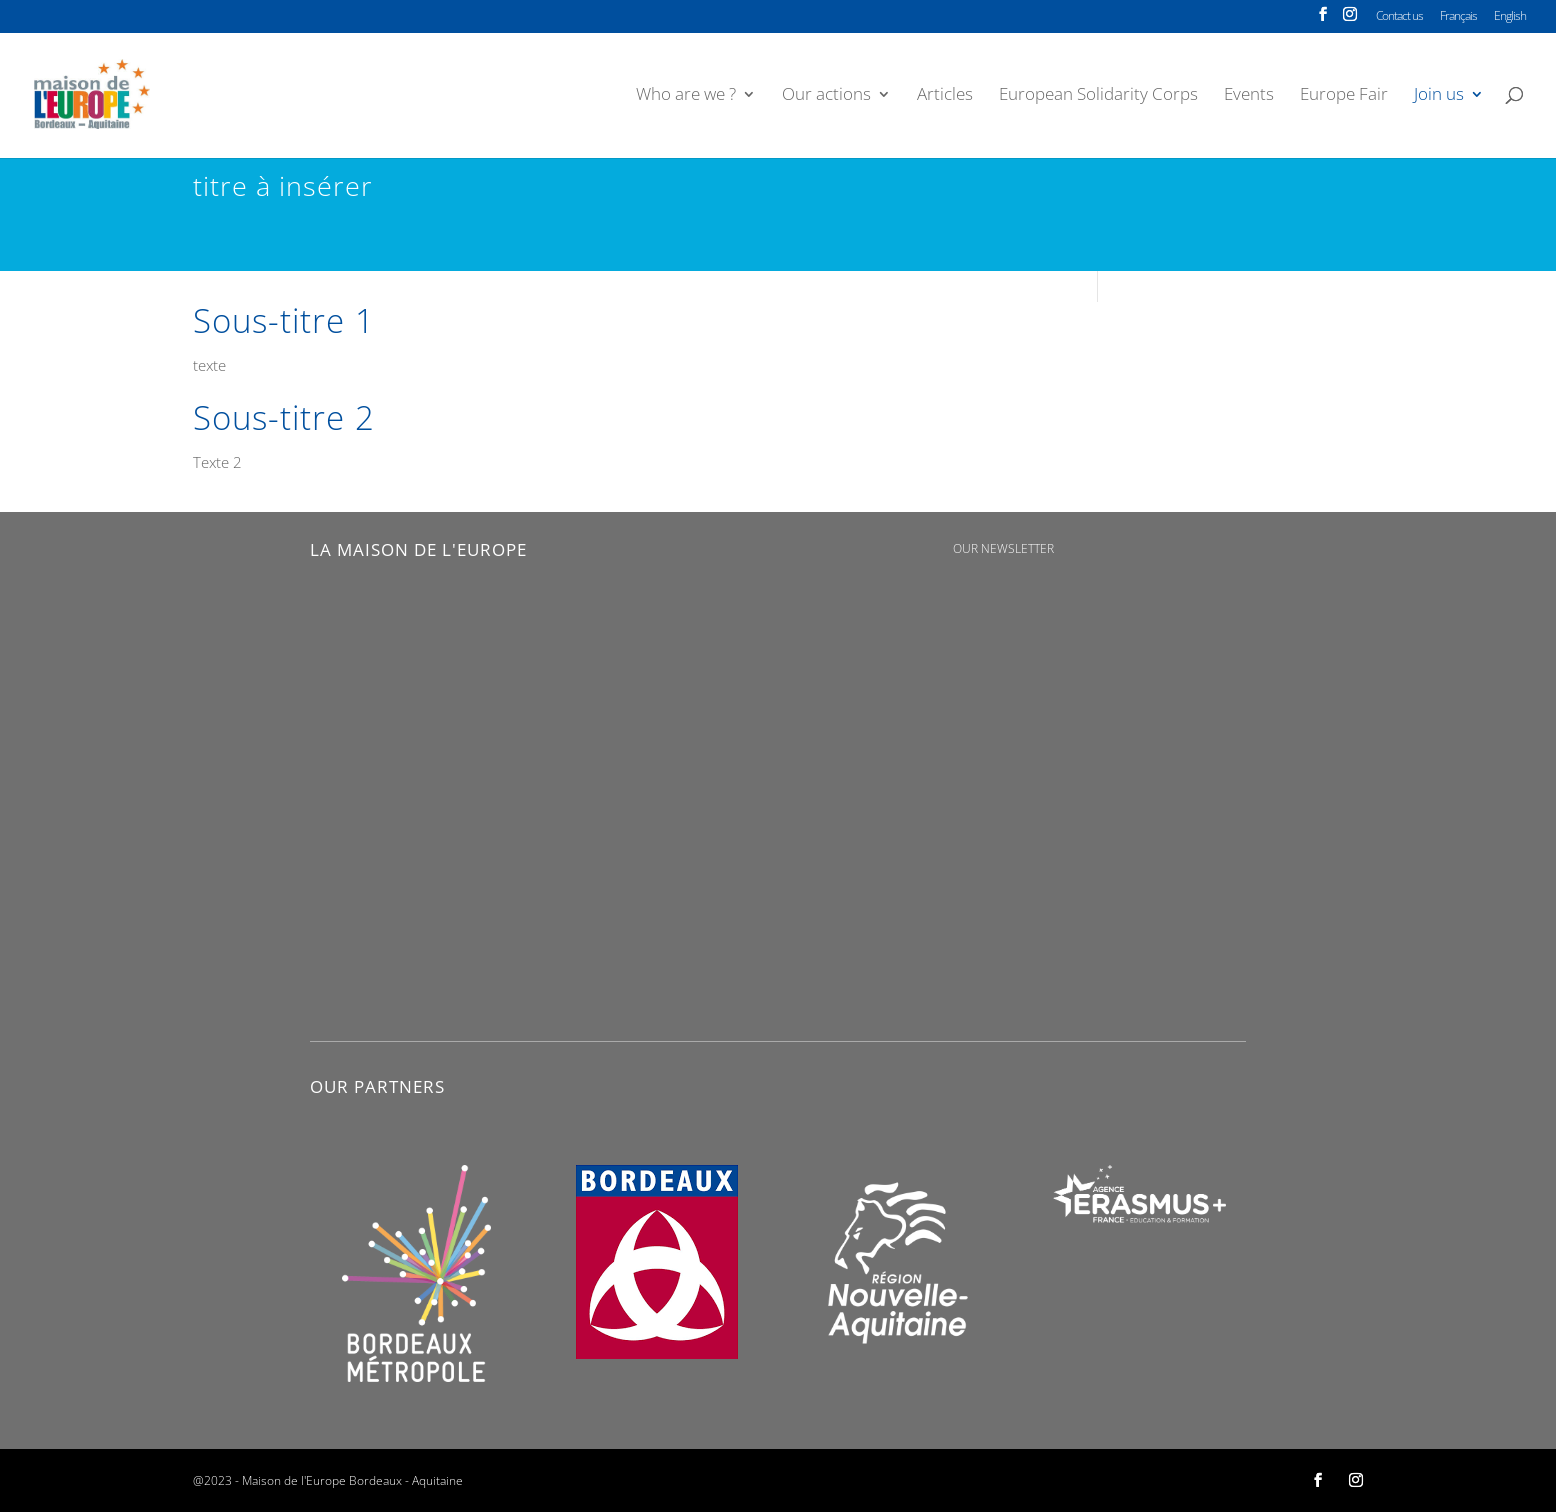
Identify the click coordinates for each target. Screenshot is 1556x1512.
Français (1458, 17)
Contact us (1399, 17)
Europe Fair (1344, 96)
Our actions (826, 96)
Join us (1439, 96)
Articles (945, 96)
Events (1249, 96)
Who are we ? (686, 96)
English (1510, 17)
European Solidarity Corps (1098, 96)
